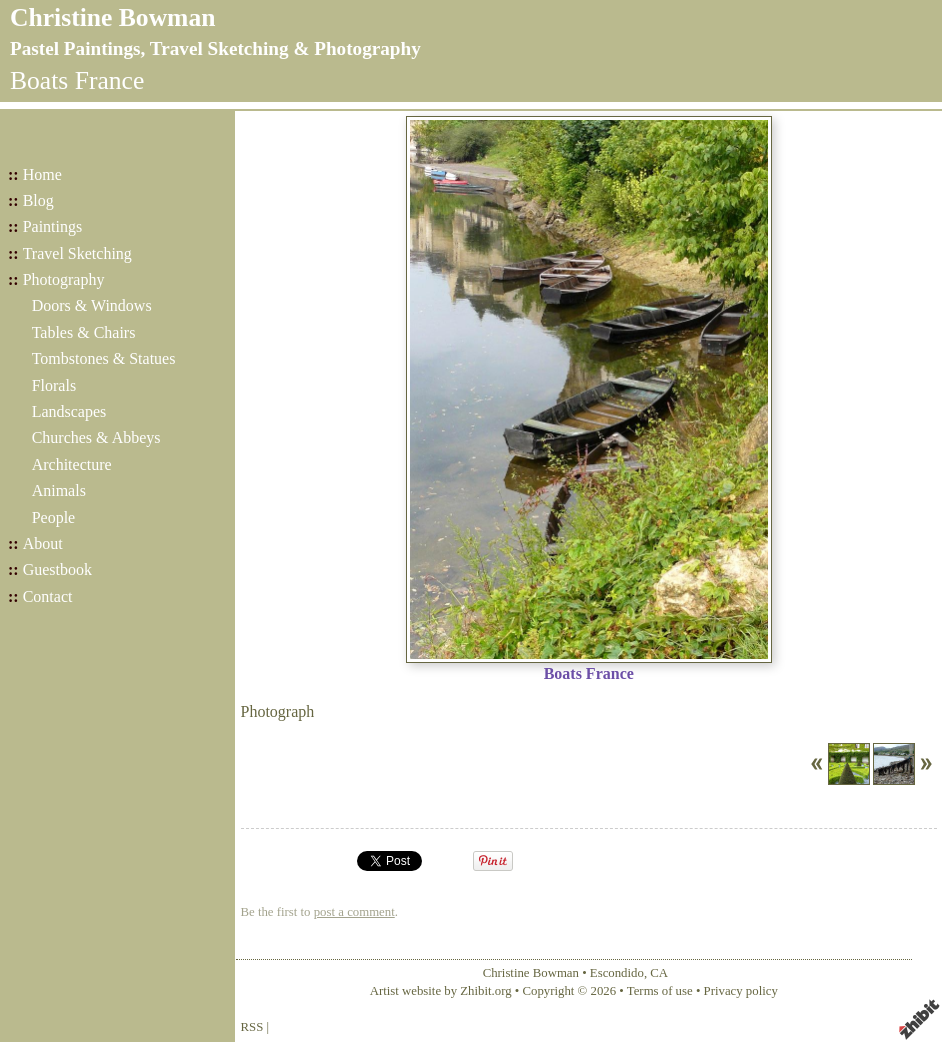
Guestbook (57, 569)
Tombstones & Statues (104, 358)
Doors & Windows (92, 305)
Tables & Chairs (84, 332)
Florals (54, 385)
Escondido (617, 973)
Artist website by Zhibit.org (441, 991)
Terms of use (660, 991)
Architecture (72, 464)
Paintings (53, 226)
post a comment (354, 912)
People (54, 517)
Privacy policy (741, 991)
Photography (64, 279)
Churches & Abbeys (96, 437)
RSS (252, 1027)
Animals (59, 490)
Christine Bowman (112, 17)
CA (659, 973)
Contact (48, 596)
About (43, 543)
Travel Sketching (77, 253)
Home (42, 174)
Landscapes (69, 411)
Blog (38, 200)
